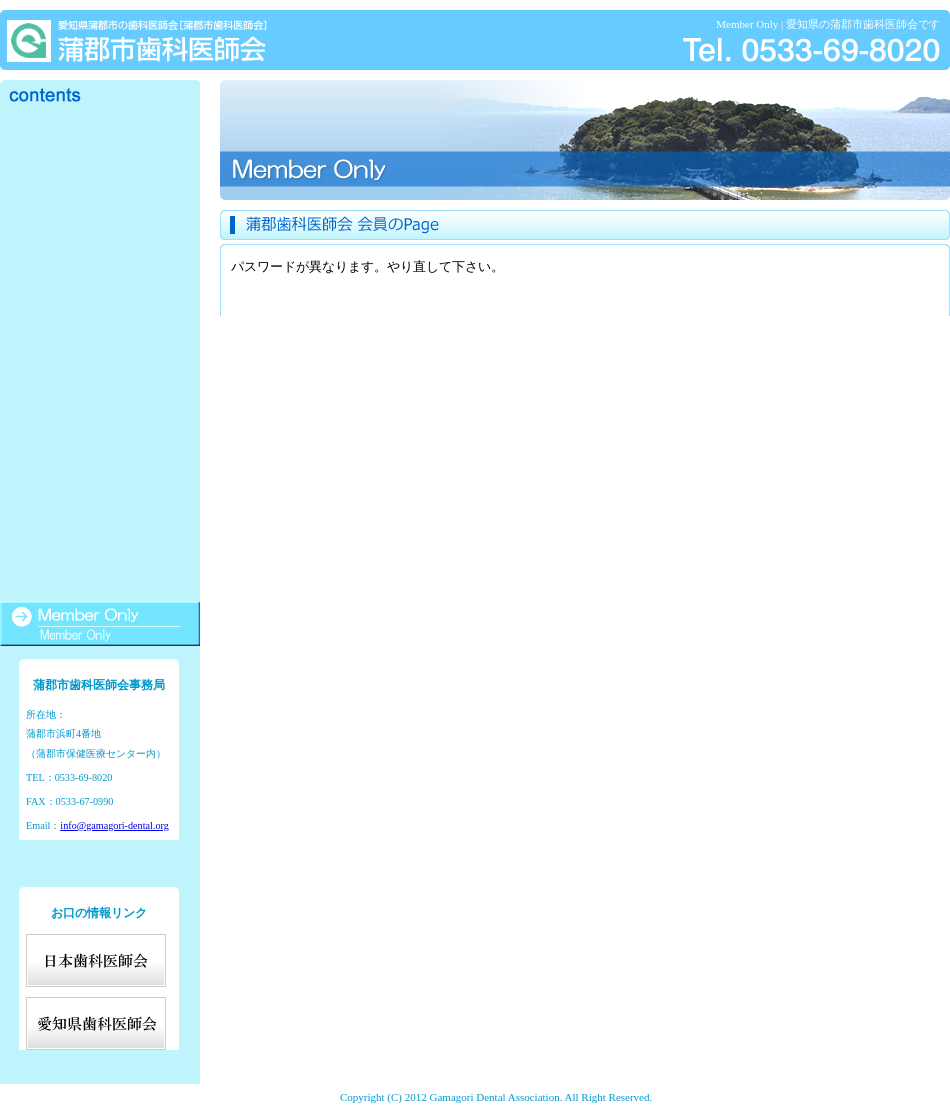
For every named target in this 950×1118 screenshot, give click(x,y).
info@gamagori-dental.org (114, 825)
